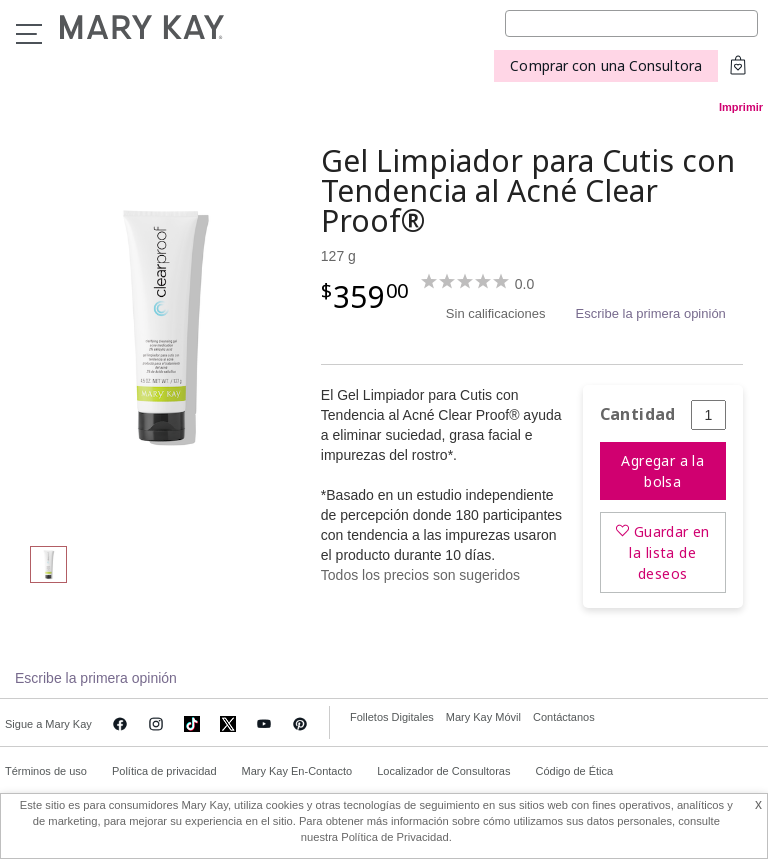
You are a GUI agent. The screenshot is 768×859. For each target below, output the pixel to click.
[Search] (631, 23)
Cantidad (638, 414)
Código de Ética (574, 771)
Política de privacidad (164, 771)
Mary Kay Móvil (483, 717)
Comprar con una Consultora (606, 65)
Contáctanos (564, 717)
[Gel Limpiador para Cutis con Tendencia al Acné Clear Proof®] (163, 326)
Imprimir (741, 107)
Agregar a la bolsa (662, 471)
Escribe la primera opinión (651, 313)
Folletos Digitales (392, 717)
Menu (29, 34)
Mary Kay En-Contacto (297, 771)
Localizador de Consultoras (443, 771)
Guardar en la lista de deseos (669, 552)
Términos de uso (46, 771)
